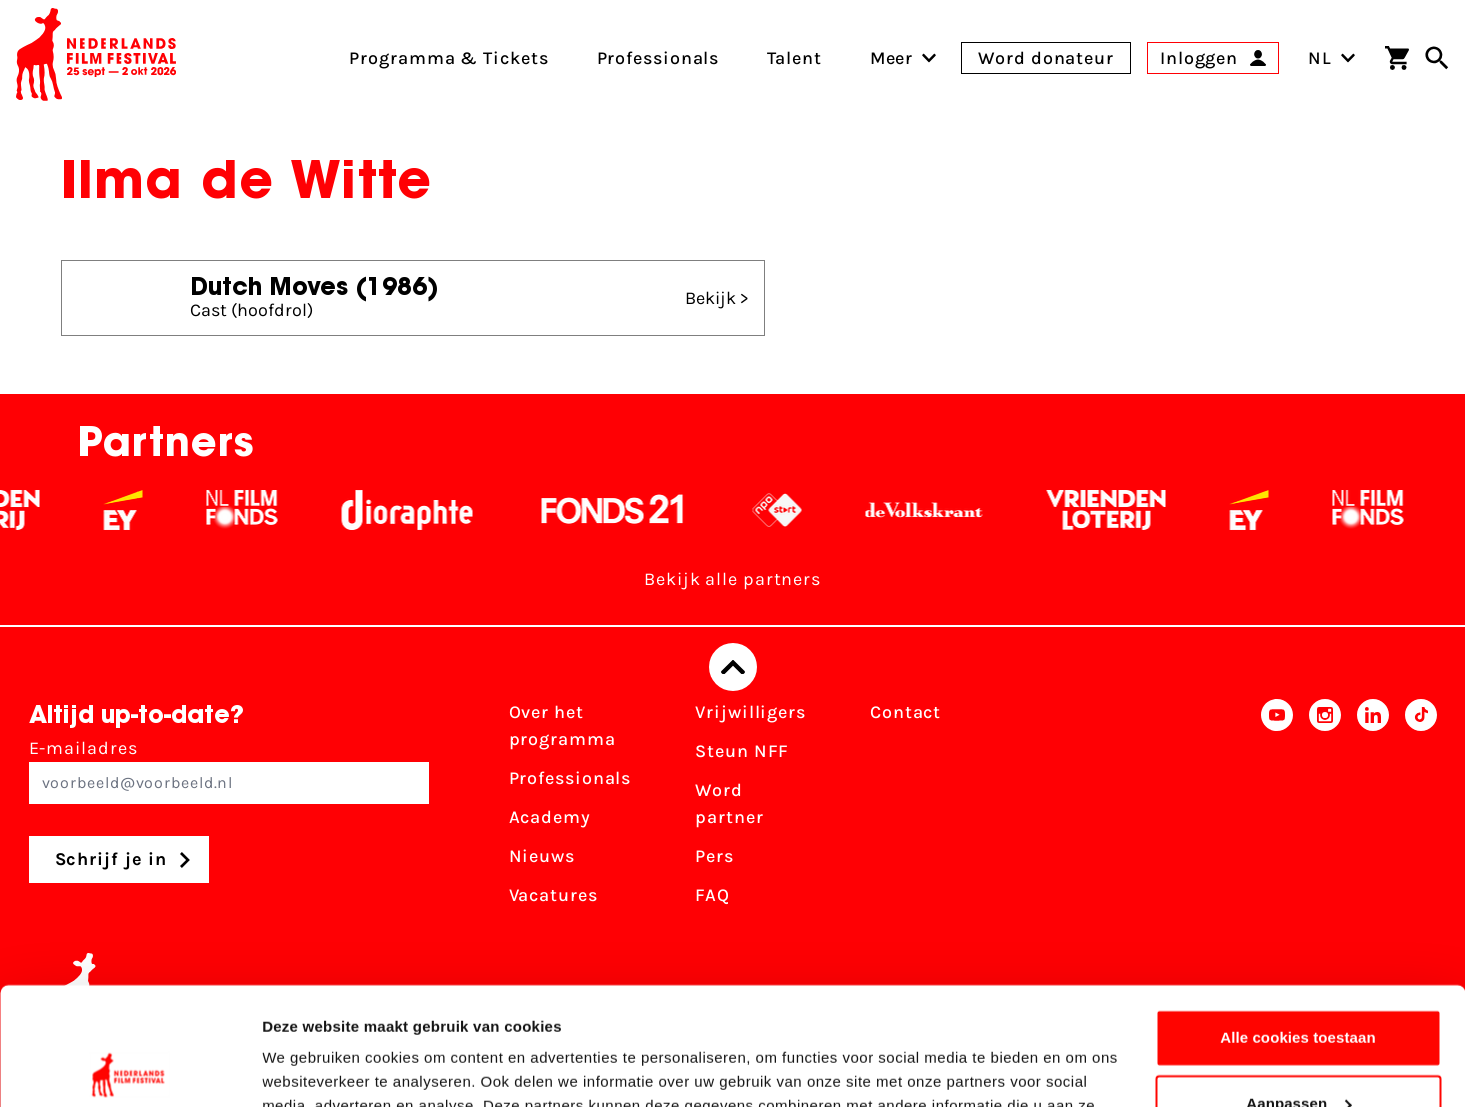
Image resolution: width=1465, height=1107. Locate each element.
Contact (905, 712)
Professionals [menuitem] (658, 58)
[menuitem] (892, 58)
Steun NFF (742, 751)
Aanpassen (1298, 985)
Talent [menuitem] (794, 58)
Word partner (729, 803)
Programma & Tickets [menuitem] (448, 58)
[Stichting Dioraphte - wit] (420, 510)
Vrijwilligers (750, 712)
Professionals (570, 778)
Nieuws (542, 856)
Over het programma (562, 725)
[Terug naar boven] (733, 667)
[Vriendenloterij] (1119, 510)
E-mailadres (229, 770)
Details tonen (309, 1067)
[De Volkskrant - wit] (937, 510)
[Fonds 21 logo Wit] (626, 510)
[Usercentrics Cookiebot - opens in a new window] (129, 1068)
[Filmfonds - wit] (255, 510)
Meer (892, 58)
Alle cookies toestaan (1298, 920)
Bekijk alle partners (732, 579)
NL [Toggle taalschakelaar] (1332, 58)
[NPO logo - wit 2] (790, 510)
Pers (714, 856)
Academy (550, 817)
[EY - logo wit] (136, 510)
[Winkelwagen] (1397, 58)
